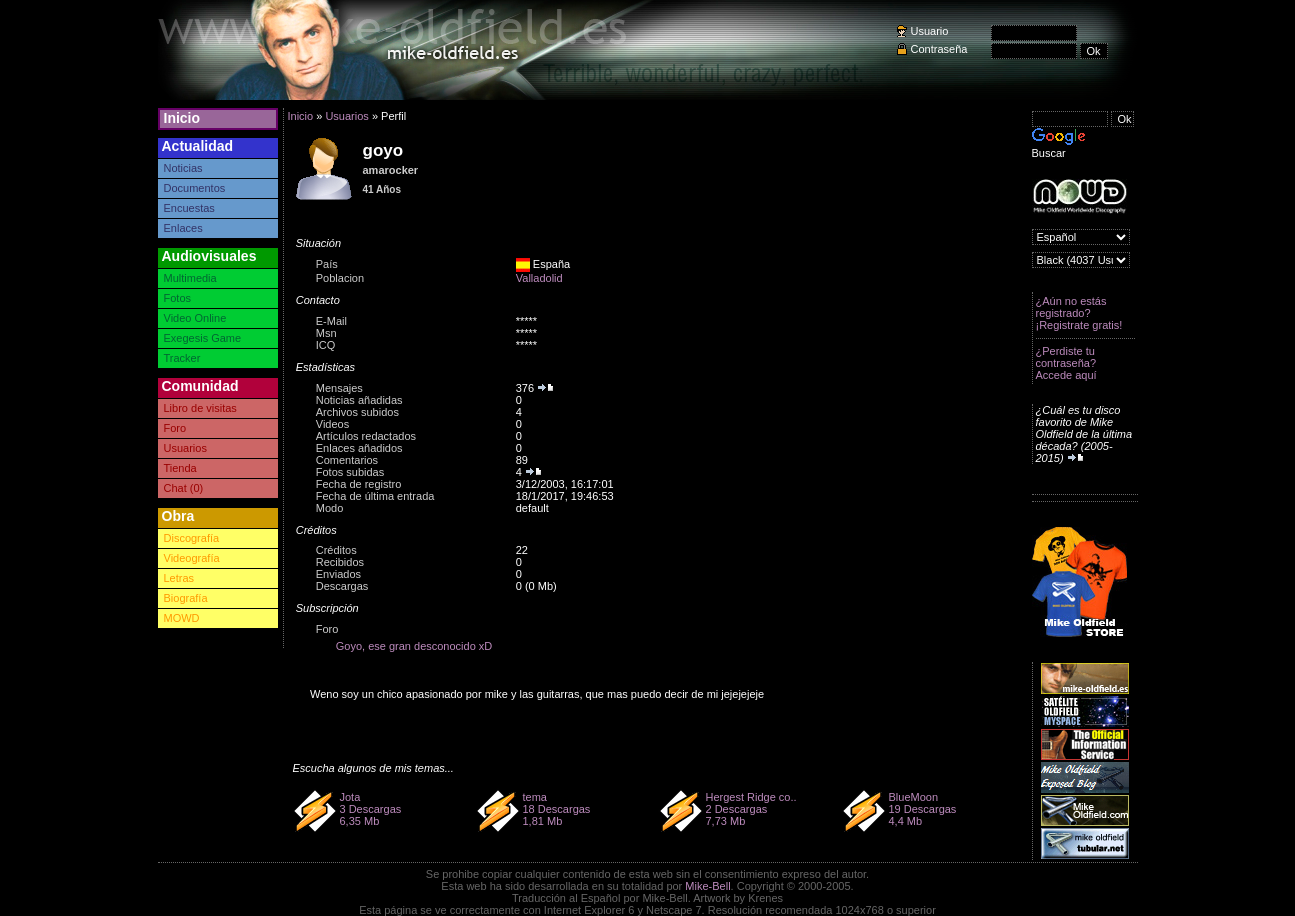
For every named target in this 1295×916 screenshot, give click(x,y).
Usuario (930, 31)
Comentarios (347, 460)
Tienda (180, 468)
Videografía (192, 558)
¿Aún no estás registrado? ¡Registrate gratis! (1079, 313)
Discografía (192, 538)
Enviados (338, 574)
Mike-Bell (707, 886)
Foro (175, 428)
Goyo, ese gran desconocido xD (414, 646)
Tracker (182, 358)
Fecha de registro (359, 484)
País (327, 264)
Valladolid (539, 278)
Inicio (182, 118)
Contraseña (939, 49)
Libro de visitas (200, 408)
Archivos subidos (357, 412)
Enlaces (183, 228)
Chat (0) (184, 488)
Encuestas (189, 208)
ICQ (326, 345)
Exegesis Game (203, 338)
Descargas (342, 586)
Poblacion (340, 278)
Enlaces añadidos (359, 448)
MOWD (182, 618)
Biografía (186, 598)
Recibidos (340, 562)
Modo (330, 508)
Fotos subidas (350, 472)
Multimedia (190, 278)
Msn (326, 333)
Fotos (178, 298)
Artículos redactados (366, 436)
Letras (179, 578)
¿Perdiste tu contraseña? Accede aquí (1066, 363)
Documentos (195, 188)
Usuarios (185, 448)
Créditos (336, 550)
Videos (332, 424)
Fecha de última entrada (375, 496)
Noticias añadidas (359, 400)
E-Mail (331, 321)
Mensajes (339, 388)
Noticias (183, 168)
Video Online (195, 318)
